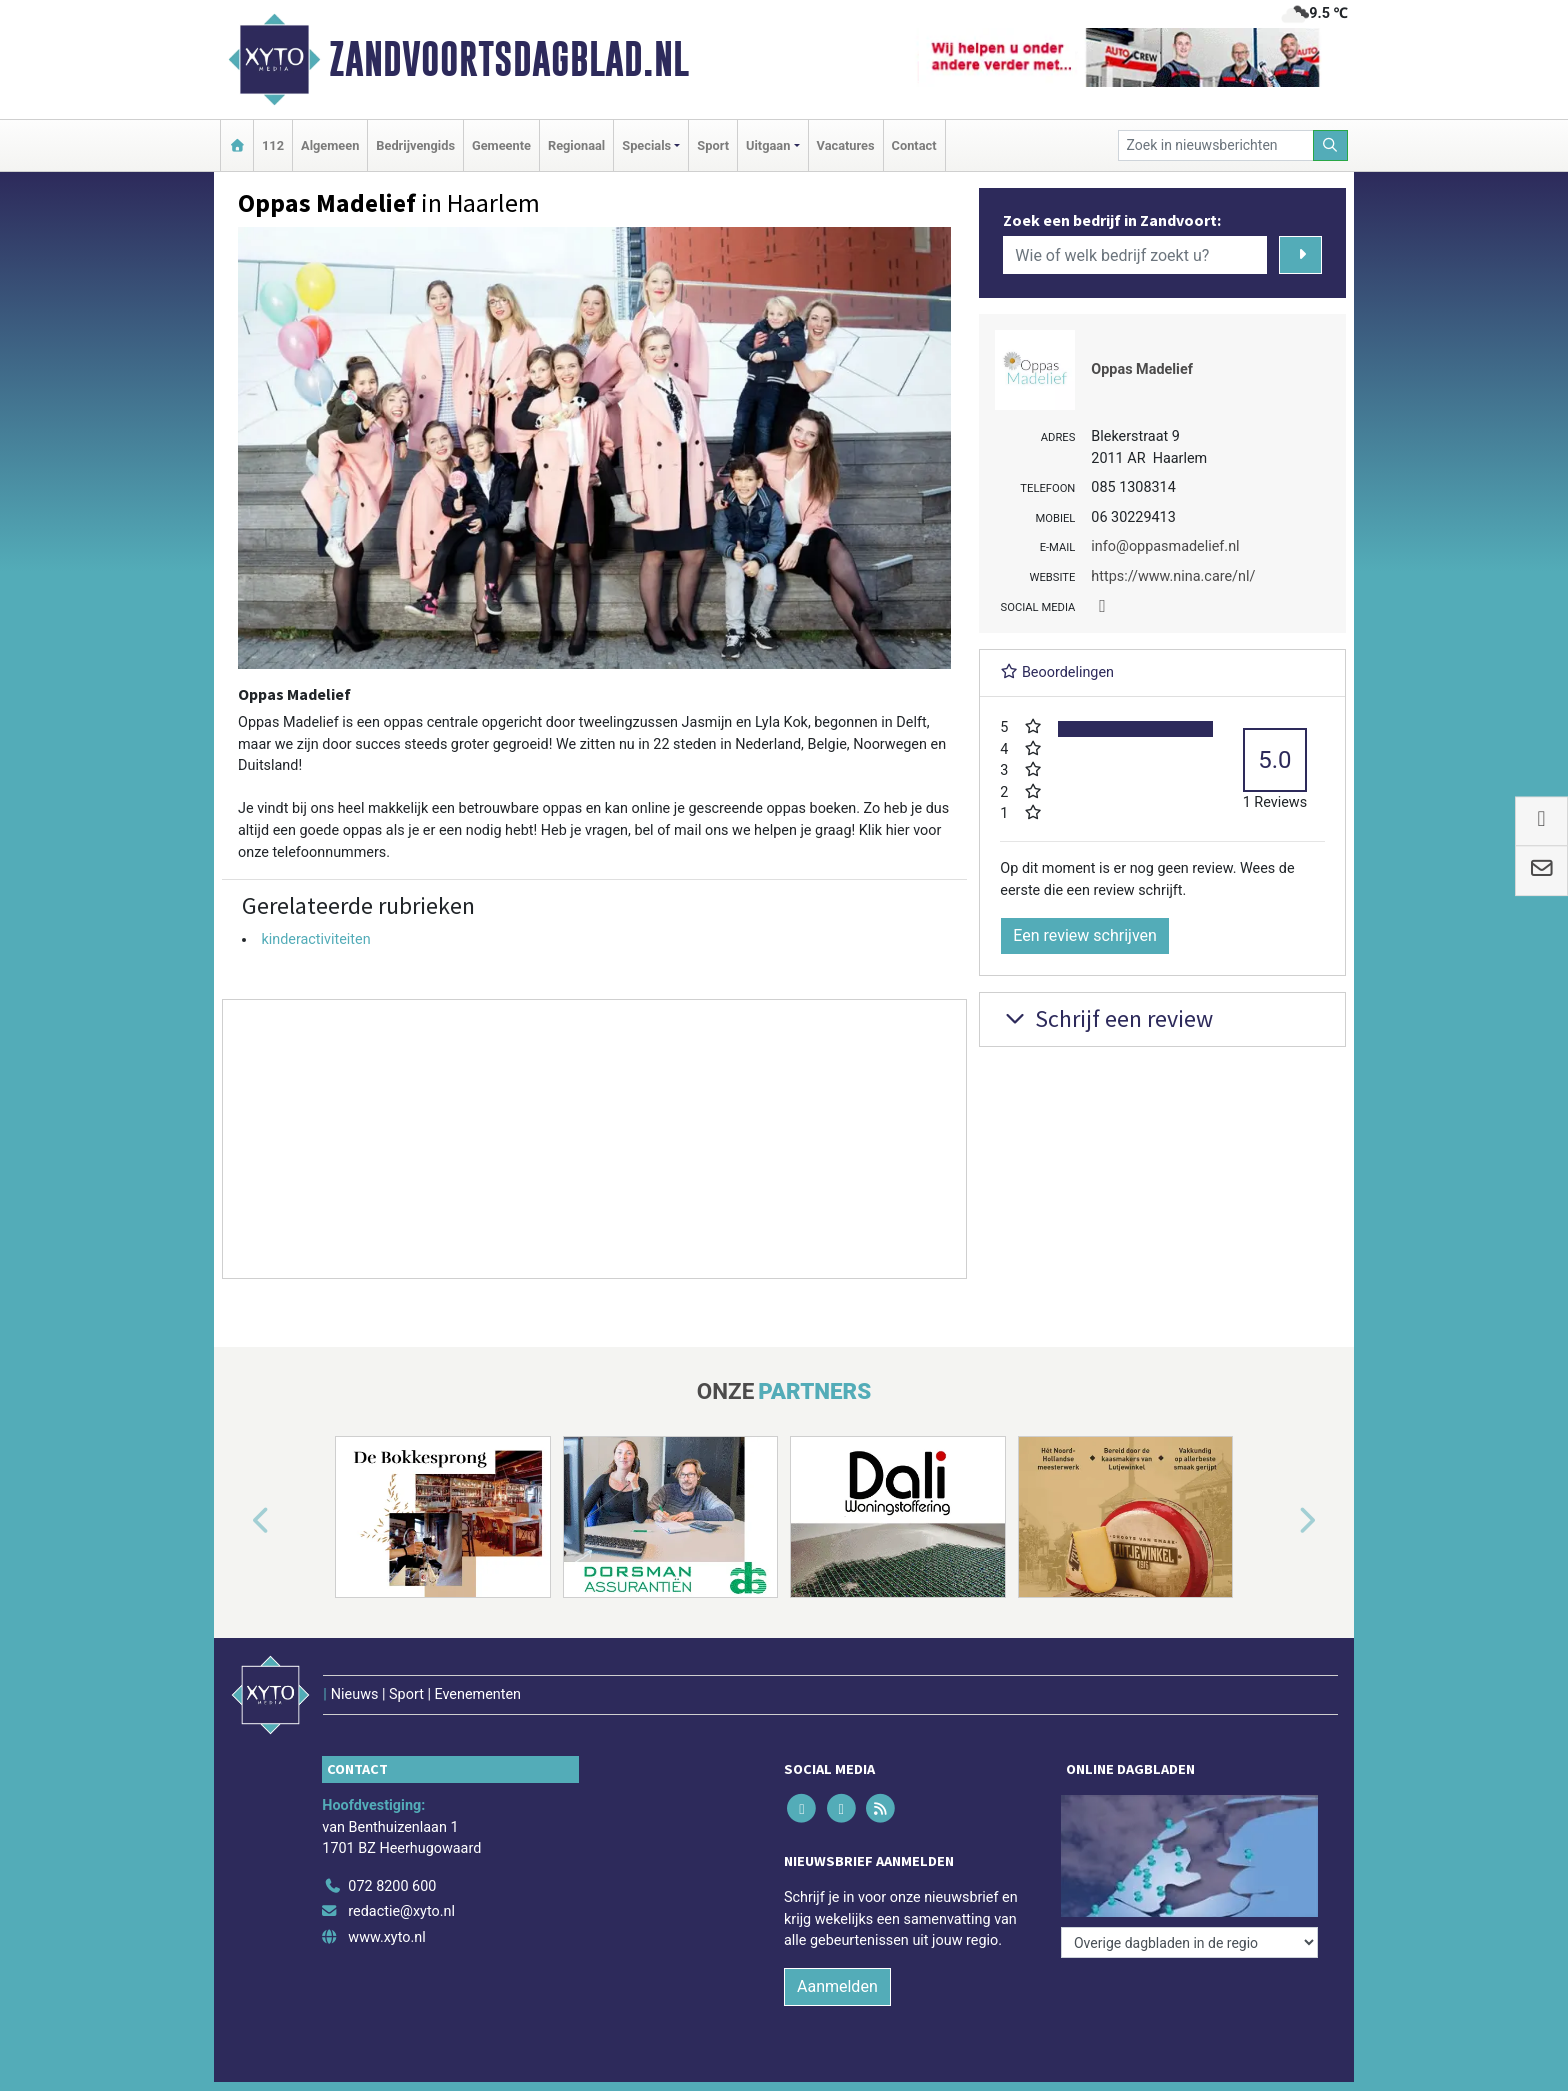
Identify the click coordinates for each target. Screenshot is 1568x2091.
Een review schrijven (1085, 935)
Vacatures (846, 145)
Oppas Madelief (1142, 369)
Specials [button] (646, 145)
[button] (238, 1521)
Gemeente (501, 145)
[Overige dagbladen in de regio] (1189, 1942)
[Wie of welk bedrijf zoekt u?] (1135, 255)
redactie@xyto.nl (401, 1911)
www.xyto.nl (386, 1937)
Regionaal (576, 145)
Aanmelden (837, 1986)
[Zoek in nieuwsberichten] (1216, 145)
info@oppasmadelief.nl (1165, 546)
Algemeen (330, 145)
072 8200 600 (392, 1886)
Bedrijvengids (415, 145)
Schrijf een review (1106, 1018)
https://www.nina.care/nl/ (1173, 576)
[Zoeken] (1331, 145)
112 (273, 145)
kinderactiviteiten (315, 939)
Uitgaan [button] (768, 145)
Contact (914, 145)
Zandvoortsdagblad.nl (509, 59)
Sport (713, 145)
